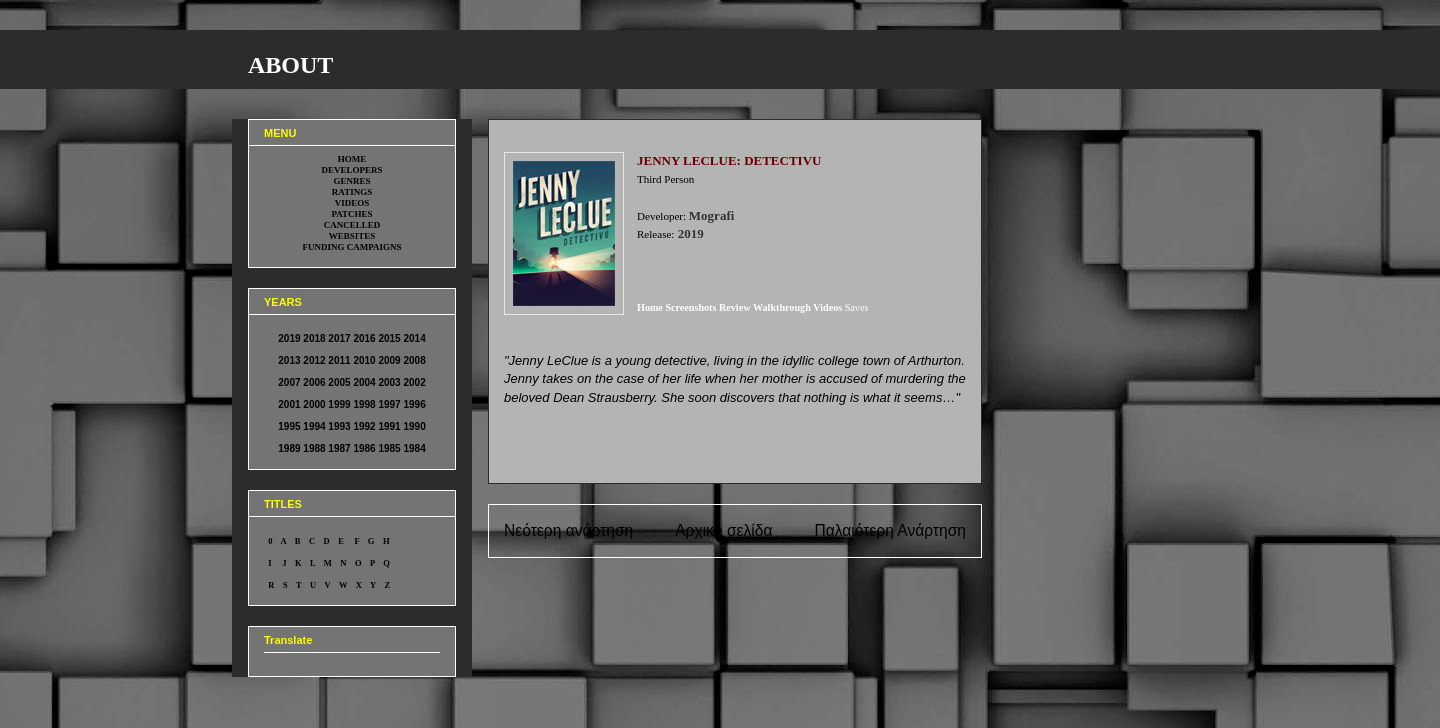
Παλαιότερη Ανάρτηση (890, 530)
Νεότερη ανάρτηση (568, 530)
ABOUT (290, 65)
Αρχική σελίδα (723, 530)
